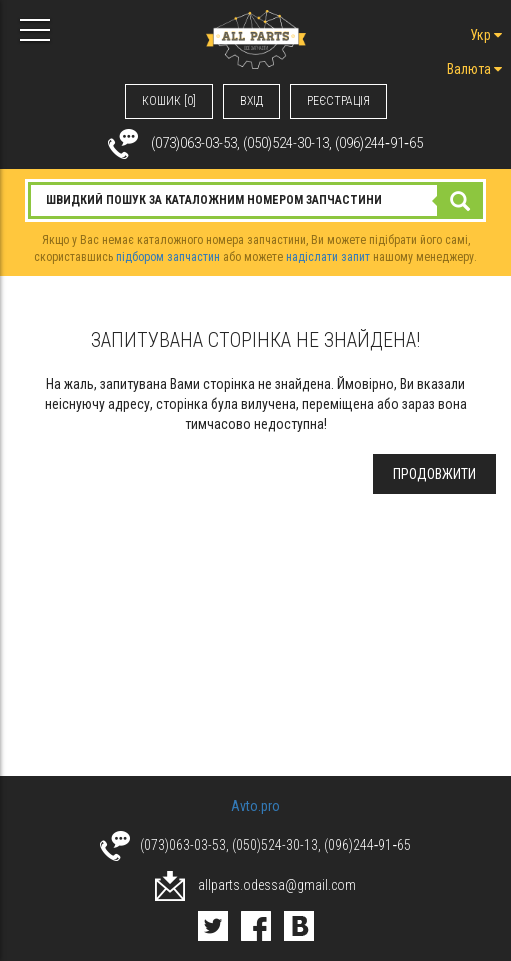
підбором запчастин (168, 257)
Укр (486, 35)
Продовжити (434, 474)
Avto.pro (255, 806)
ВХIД (251, 101)
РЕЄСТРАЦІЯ (338, 101)
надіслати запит (328, 257)
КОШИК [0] (169, 101)
